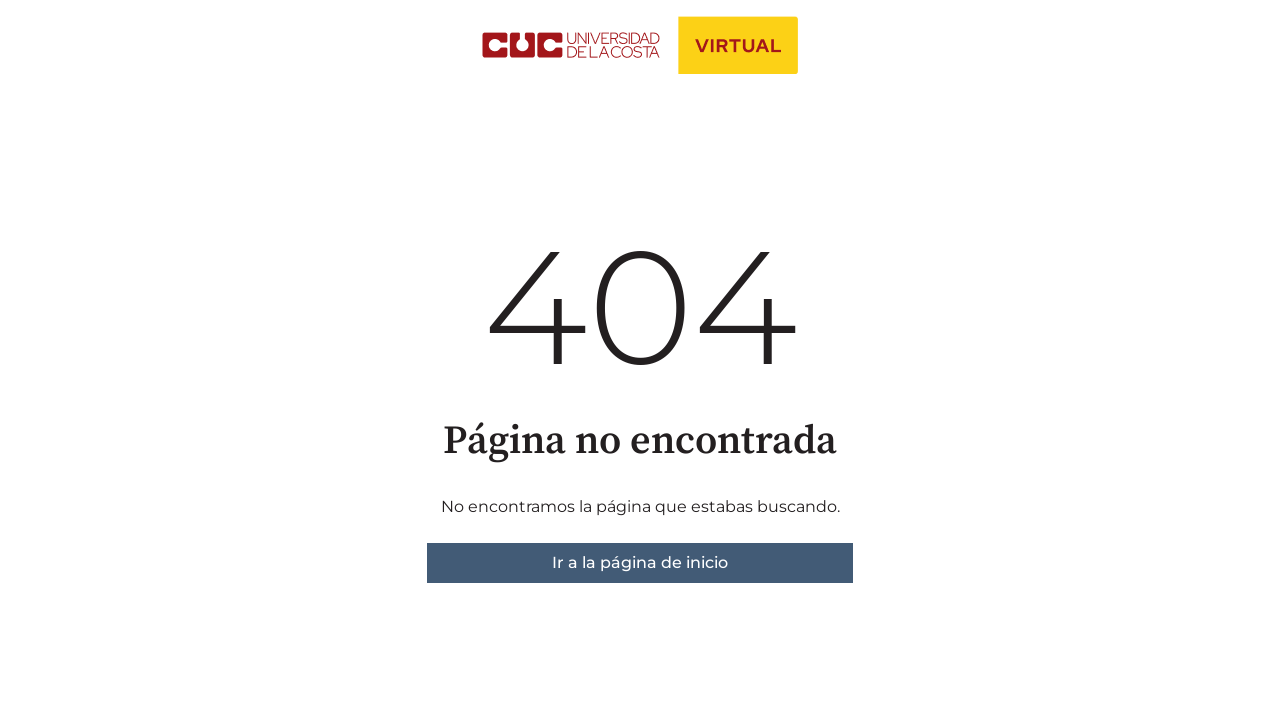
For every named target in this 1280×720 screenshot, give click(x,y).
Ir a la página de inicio (640, 562)
